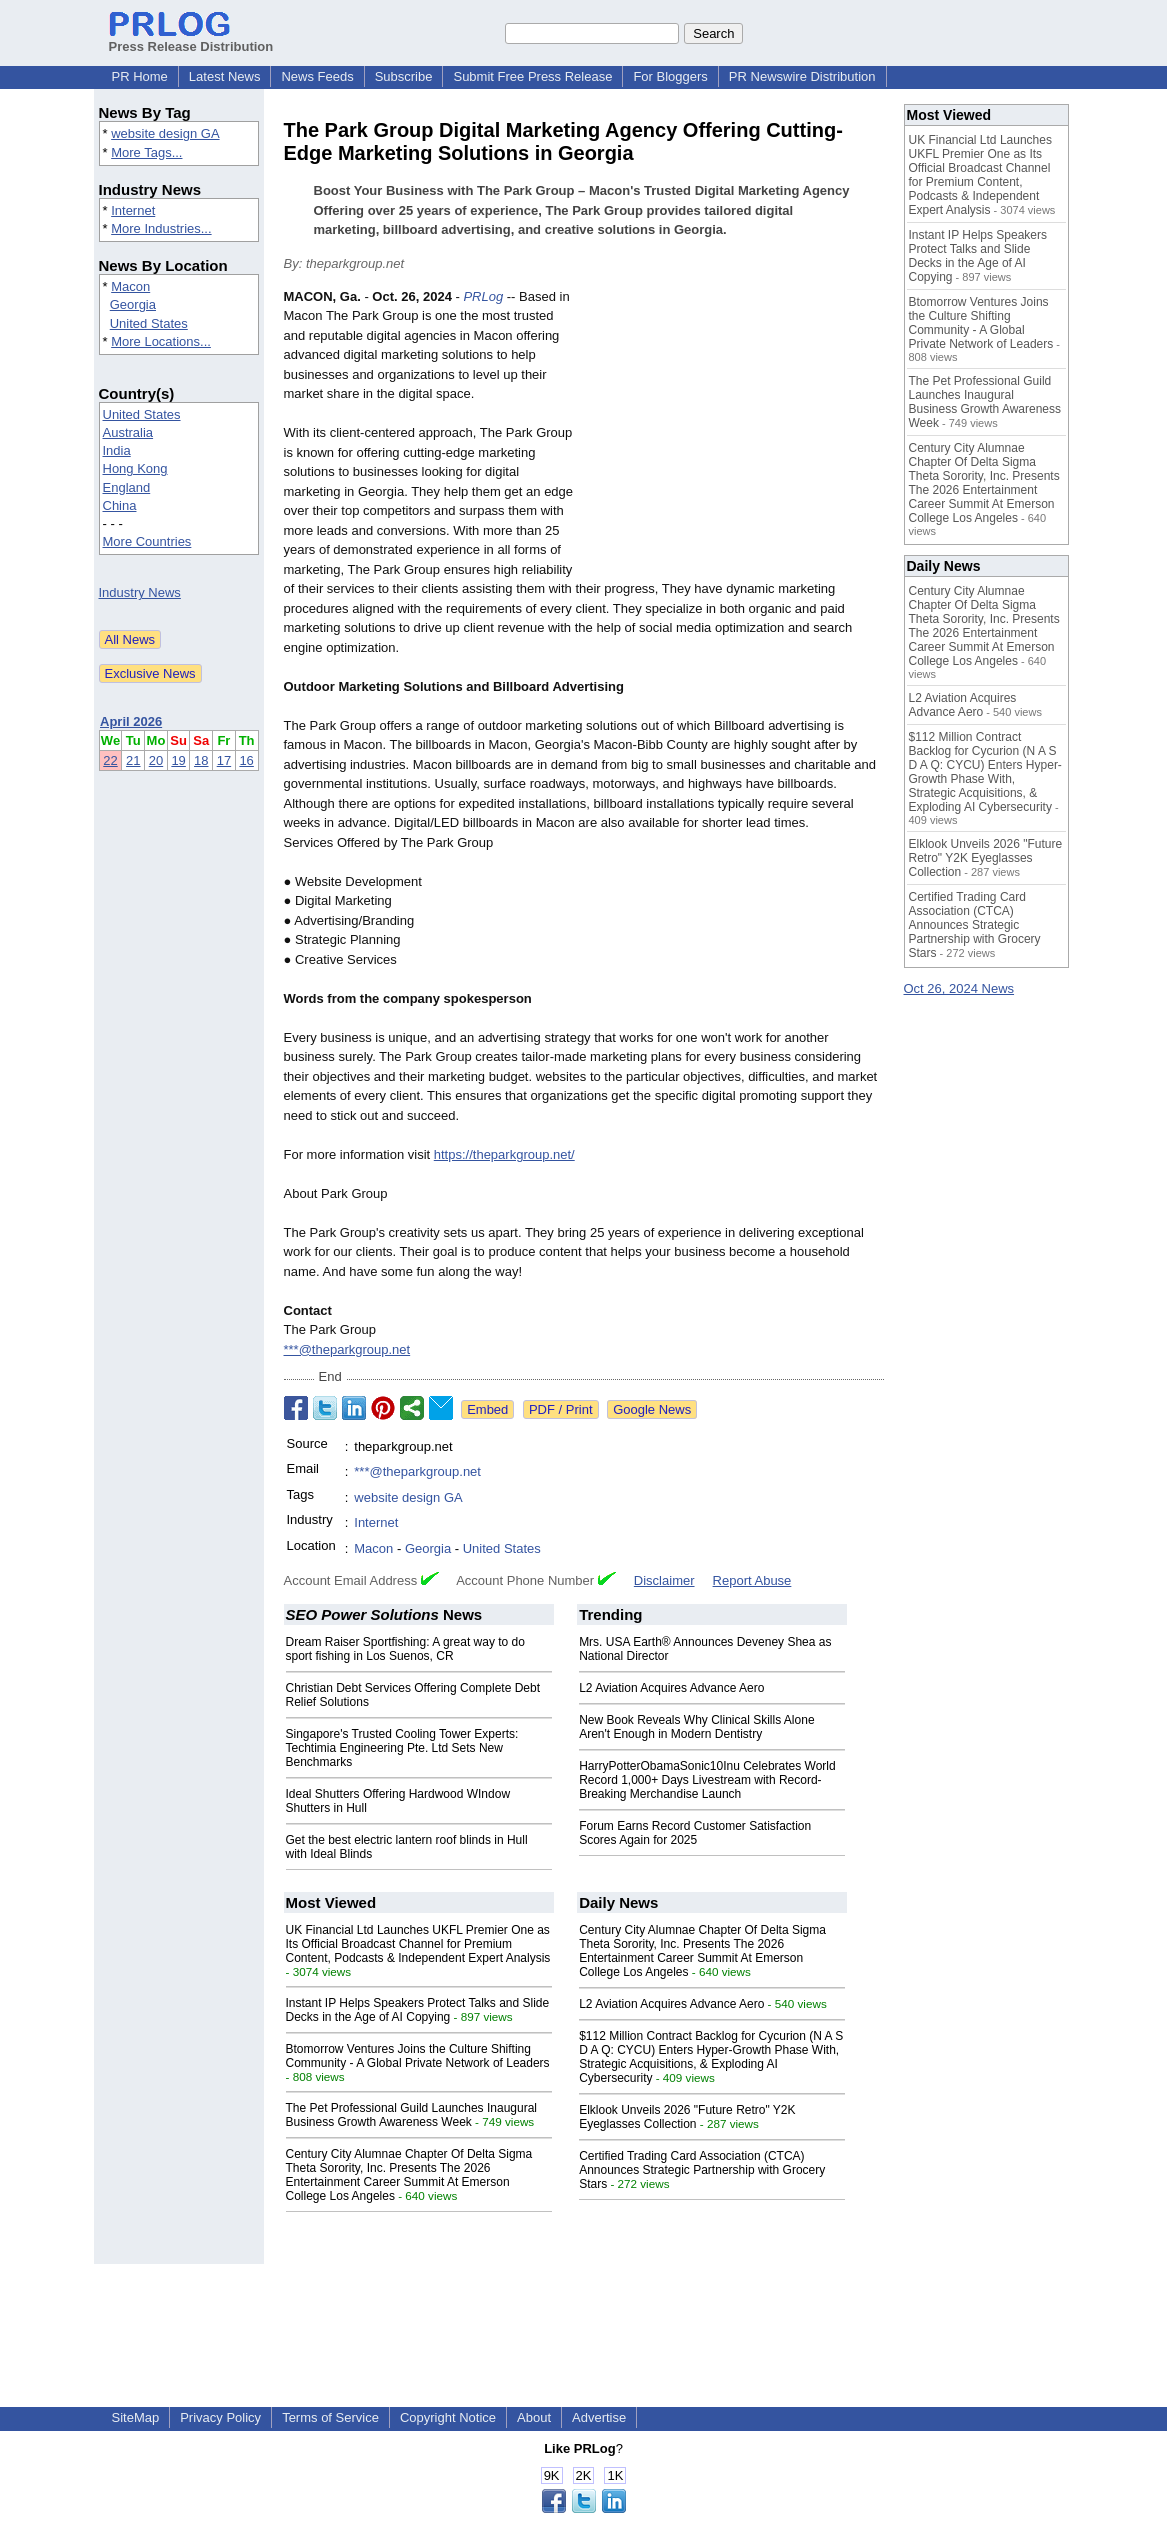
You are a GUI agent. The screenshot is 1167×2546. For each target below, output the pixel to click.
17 (224, 760)
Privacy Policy (220, 2417)
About (534, 2417)
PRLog (483, 296)
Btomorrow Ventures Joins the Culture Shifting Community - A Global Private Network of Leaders (418, 2056)
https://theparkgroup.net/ (504, 1154)
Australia (128, 432)
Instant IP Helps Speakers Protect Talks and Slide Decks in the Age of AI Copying (418, 2010)
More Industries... (161, 228)
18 (201, 760)
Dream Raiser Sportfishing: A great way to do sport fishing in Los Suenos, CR (405, 1649)
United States (149, 323)
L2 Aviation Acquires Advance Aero (671, 1688)
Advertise (599, 2417)
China (120, 505)
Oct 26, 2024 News (959, 988)
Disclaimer (664, 1580)
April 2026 (131, 721)
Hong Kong (135, 468)
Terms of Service (330, 2417)
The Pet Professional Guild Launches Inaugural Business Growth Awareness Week (412, 2115)
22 (110, 760)
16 (246, 760)
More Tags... (146, 152)
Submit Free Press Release (532, 76)
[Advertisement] (734, 434)
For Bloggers (670, 76)
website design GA (165, 133)
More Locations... (161, 341)
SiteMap (136, 2417)
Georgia (133, 304)
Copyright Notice (448, 2417)
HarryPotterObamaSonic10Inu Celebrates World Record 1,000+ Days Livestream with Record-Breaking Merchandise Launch (707, 1780)
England (127, 487)
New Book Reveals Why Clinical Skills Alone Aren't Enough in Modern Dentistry (696, 1727)
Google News (652, 1409)
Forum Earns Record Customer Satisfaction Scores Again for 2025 (695, 1833)
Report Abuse (752, 1580)
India (117, 450)
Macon (130, 286)
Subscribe (404, 76)
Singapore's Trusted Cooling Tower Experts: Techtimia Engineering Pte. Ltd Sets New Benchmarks (402, 1748)
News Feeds (317, 76)
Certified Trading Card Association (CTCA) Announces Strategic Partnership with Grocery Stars (702, 2170)
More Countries (147, 541)
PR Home (140, 76)
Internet (133, 210)
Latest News (225, 76)
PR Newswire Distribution (802, 76)
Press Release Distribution (191, 39)
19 (178, 760)
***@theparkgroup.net (347, 1349)
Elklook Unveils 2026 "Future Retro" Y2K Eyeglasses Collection (687, 2117)
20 (156, 760)
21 (133, 760)
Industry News (140, 592)
